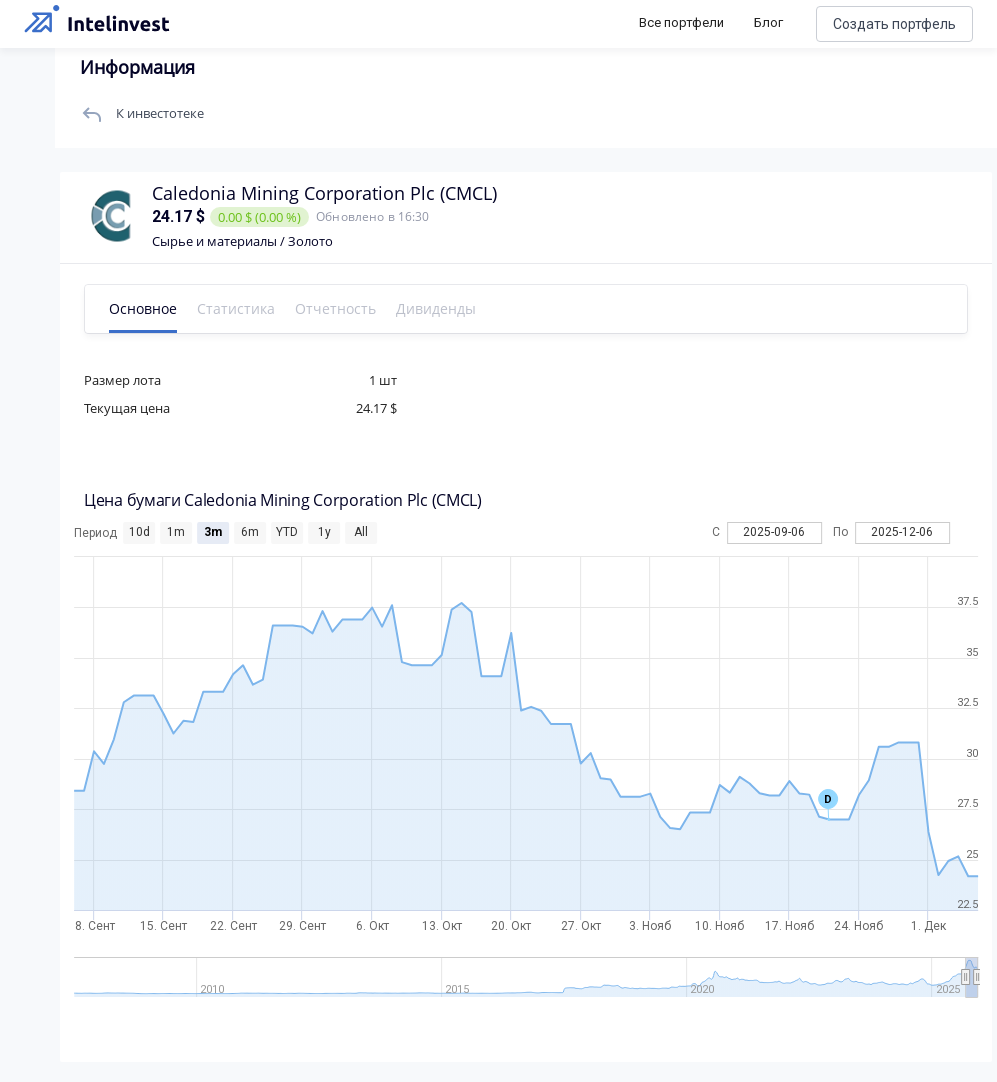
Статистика (241, 308)
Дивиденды (441, 308)
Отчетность (340, 308)
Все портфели (681, 22)
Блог (768, 22)
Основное (148, 308)
